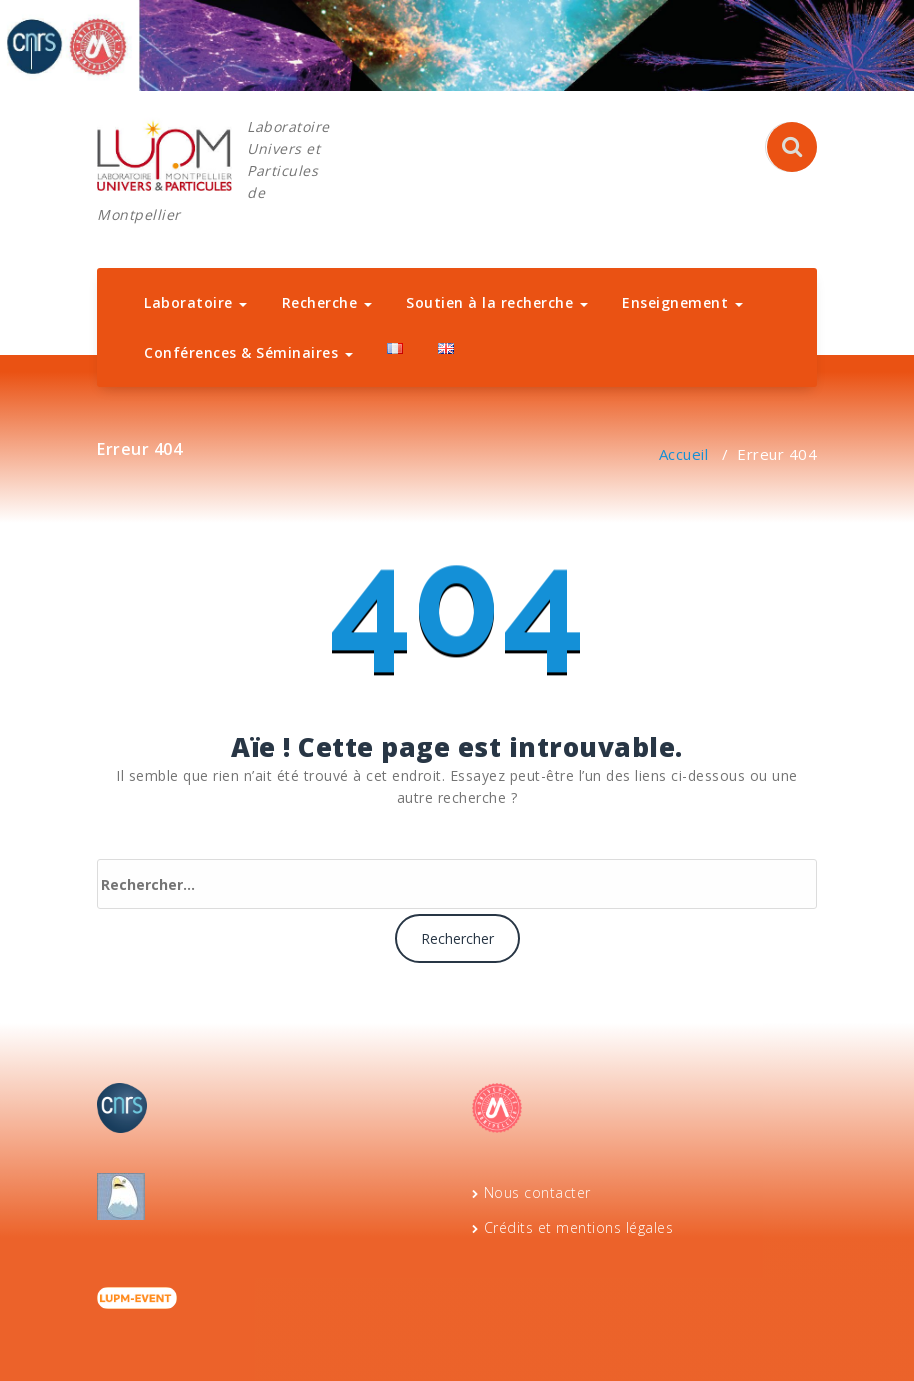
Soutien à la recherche (497, 302)
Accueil (684, 454)
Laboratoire (195, 302)
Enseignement (682, 302)
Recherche (327, 302)
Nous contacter (537, 1192)
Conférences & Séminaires (248, 352)
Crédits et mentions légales (579, 1227)
